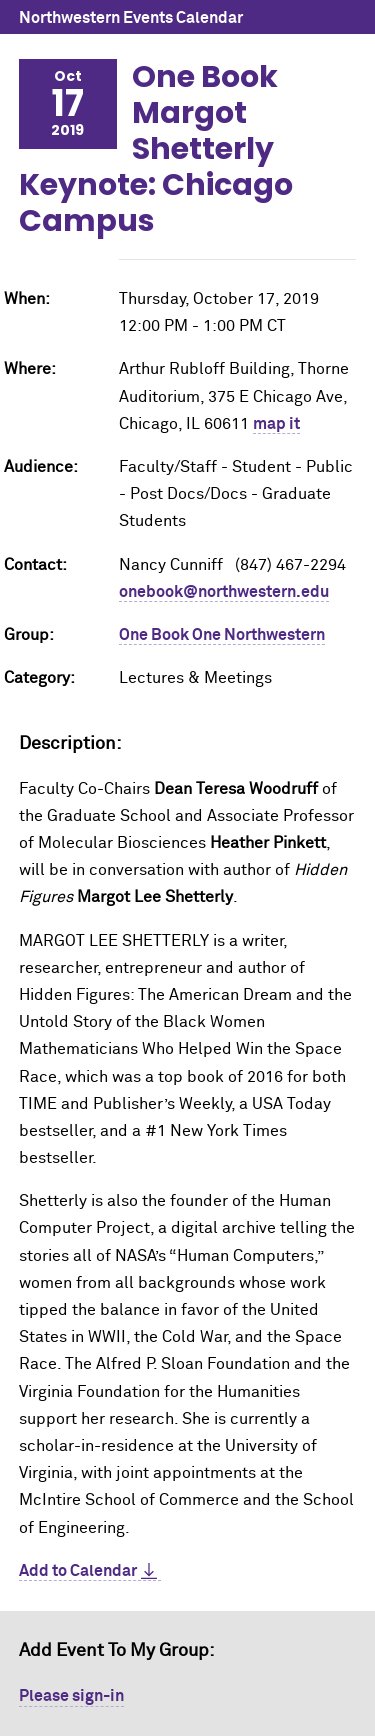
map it (276, 424)
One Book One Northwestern (222, 635)
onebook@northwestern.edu (224, 592)
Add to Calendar (78, 1571)
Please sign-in (71, 1696)
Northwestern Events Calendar (131, 18)
